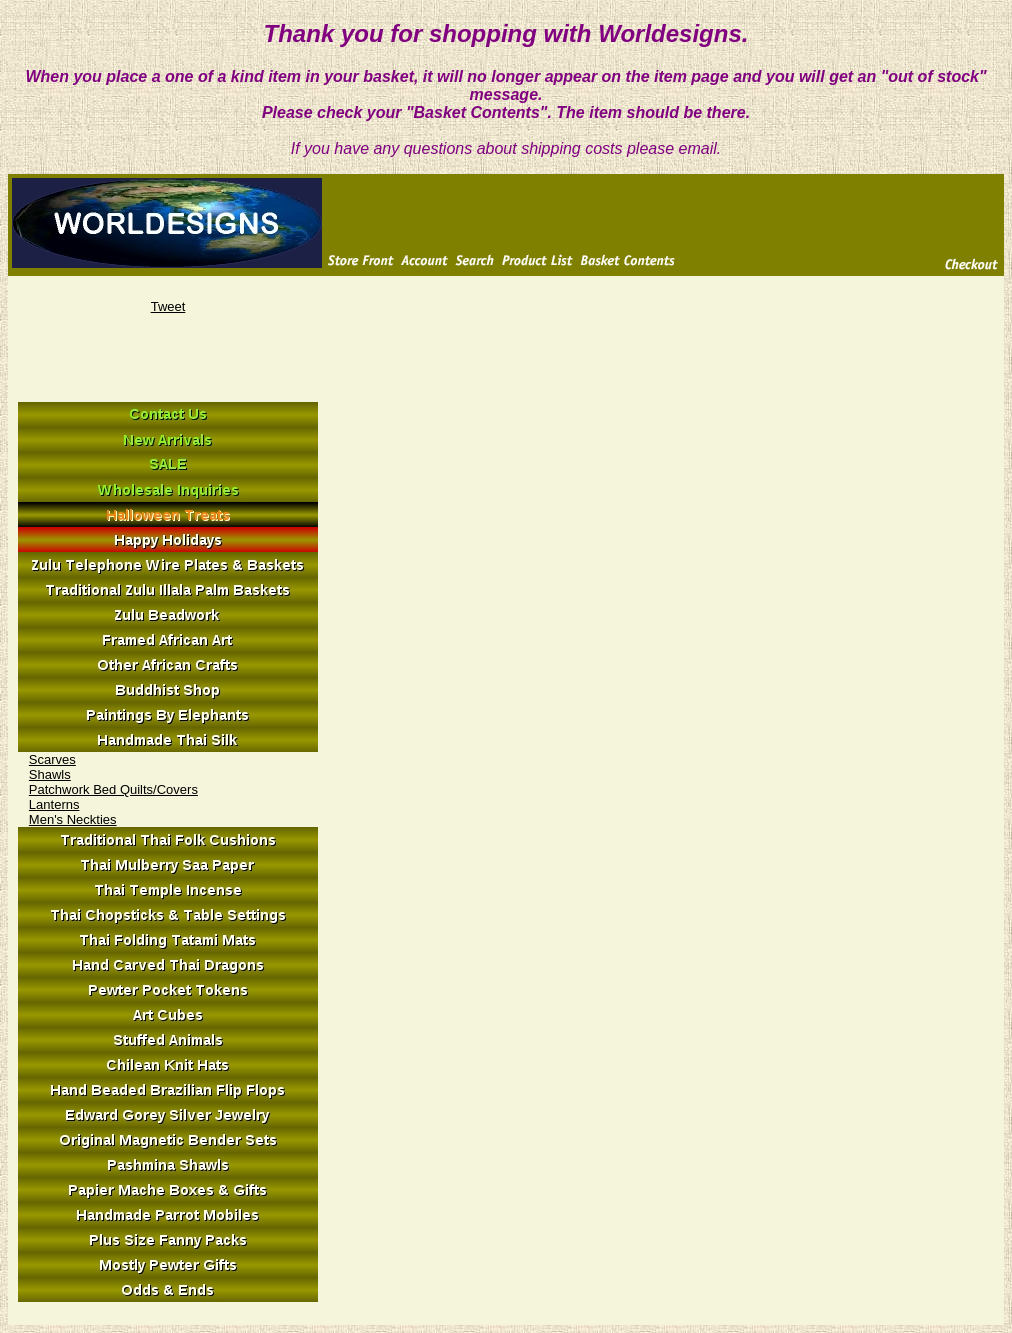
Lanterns (54, 804)
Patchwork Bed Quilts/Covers (113, 789)
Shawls (50, 774)
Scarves (52, 759)
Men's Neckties (73, 819)
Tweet (168, 306)
